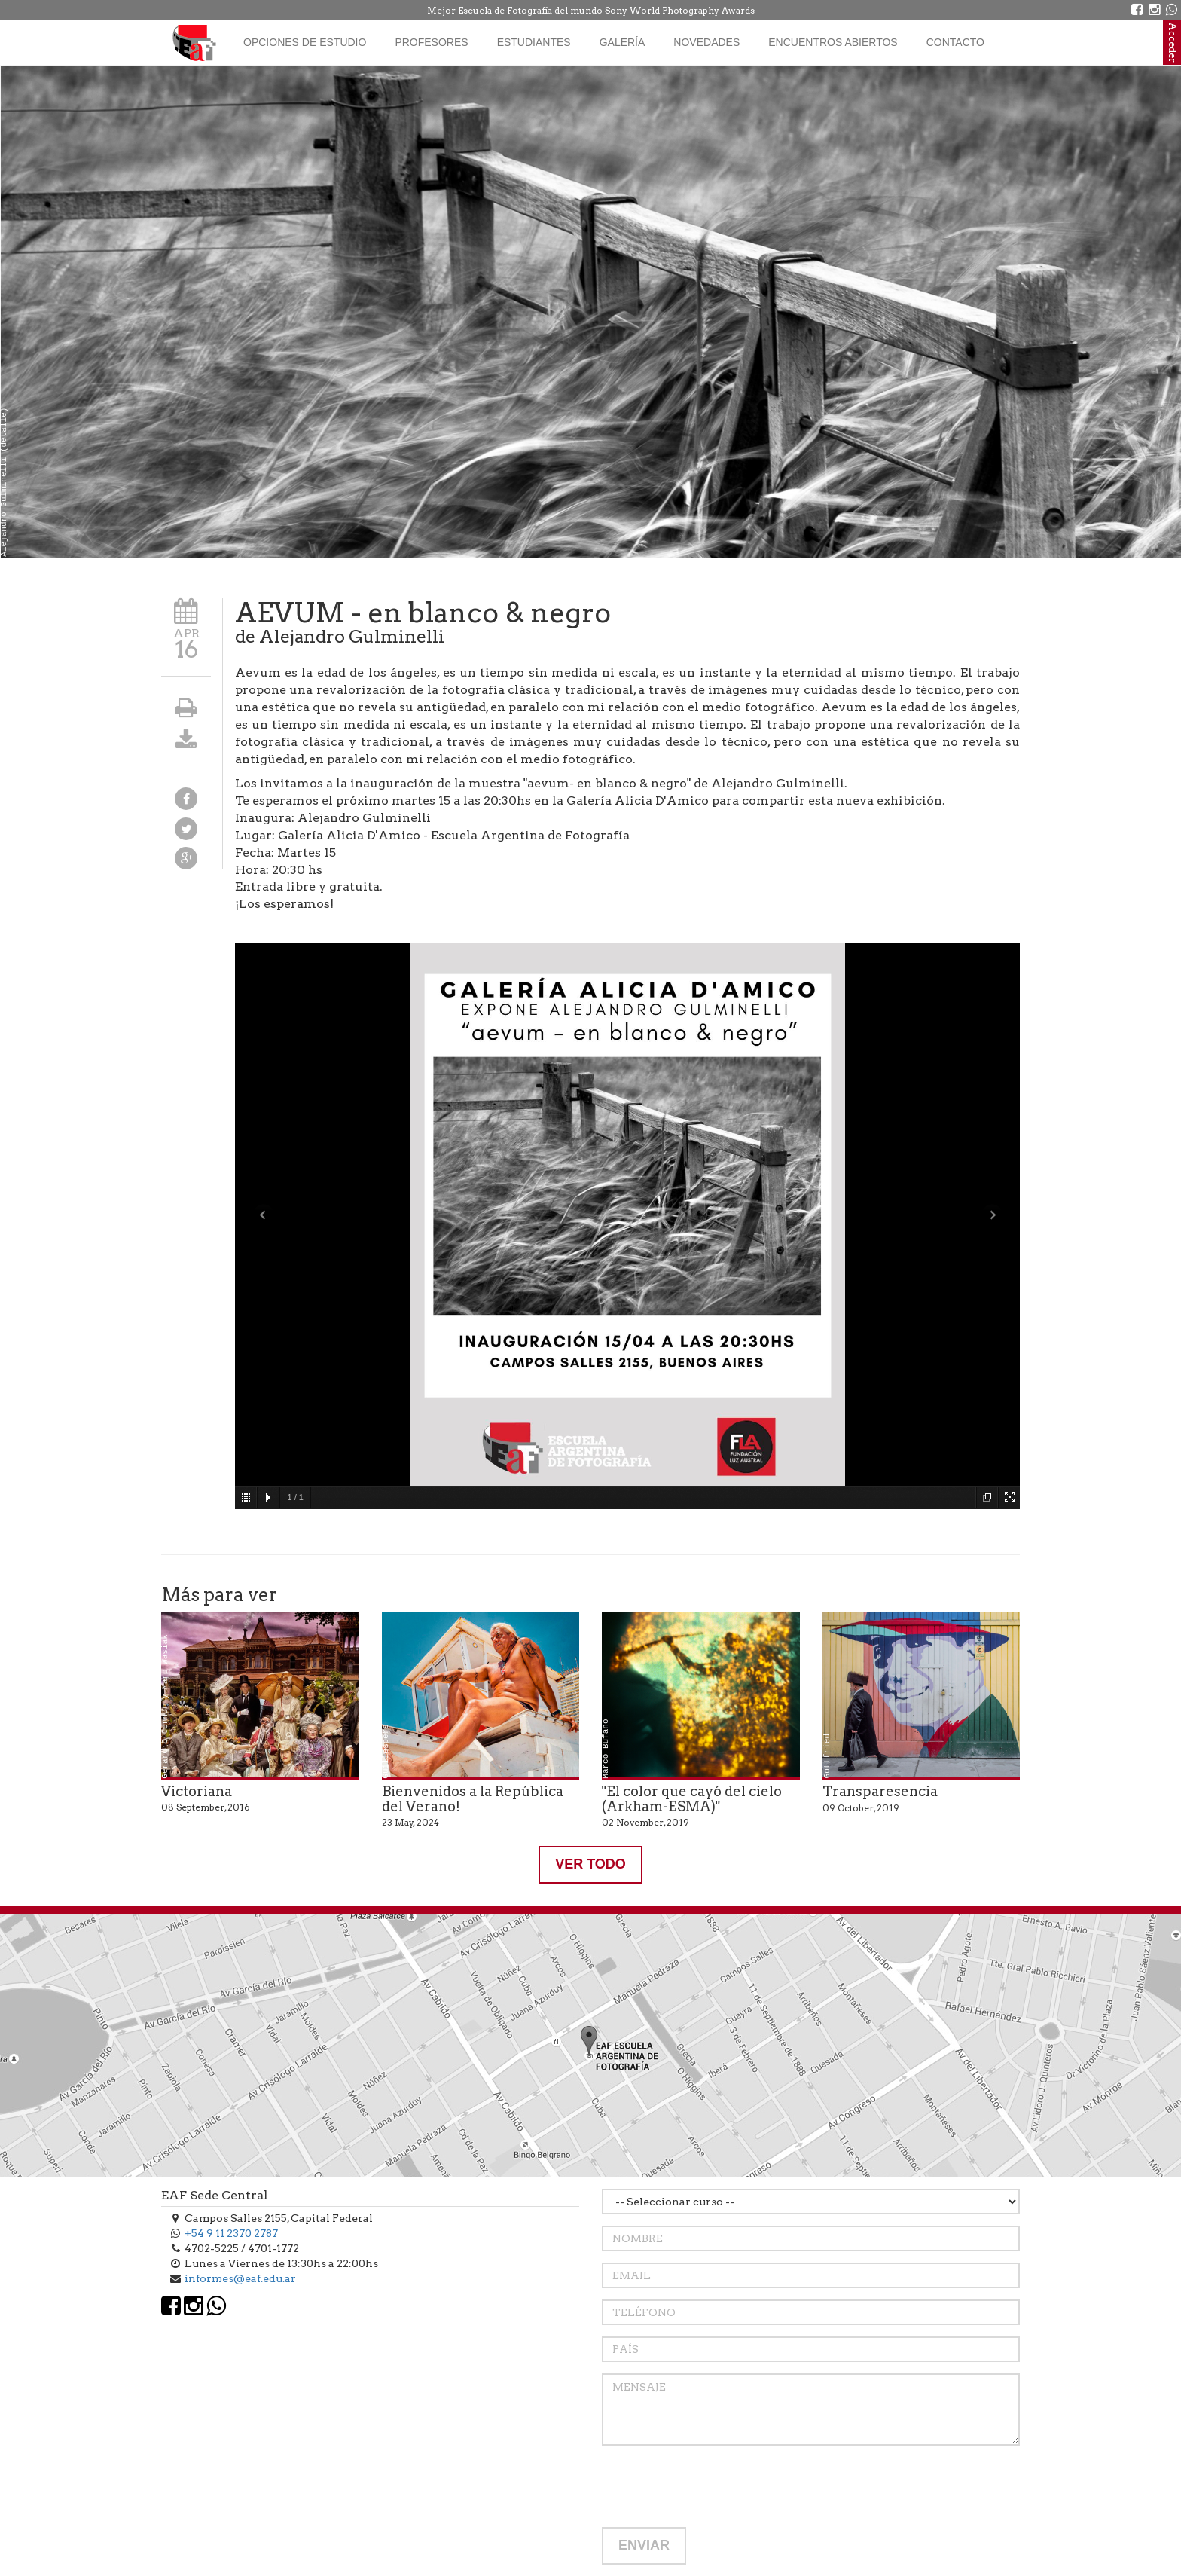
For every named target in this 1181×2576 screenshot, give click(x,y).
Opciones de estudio (304, 42)
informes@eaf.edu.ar (240, 2278)
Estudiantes (534, 42)
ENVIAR (644, 2545)
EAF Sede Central (214, 2195)
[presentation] (716, 2486)
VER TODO (590, 1864)
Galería (622, 42)
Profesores (431, 42)
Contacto (955, 42)
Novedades (706, 42)
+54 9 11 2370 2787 (231, 2233)
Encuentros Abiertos (832, 42)
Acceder (1172, 42)
